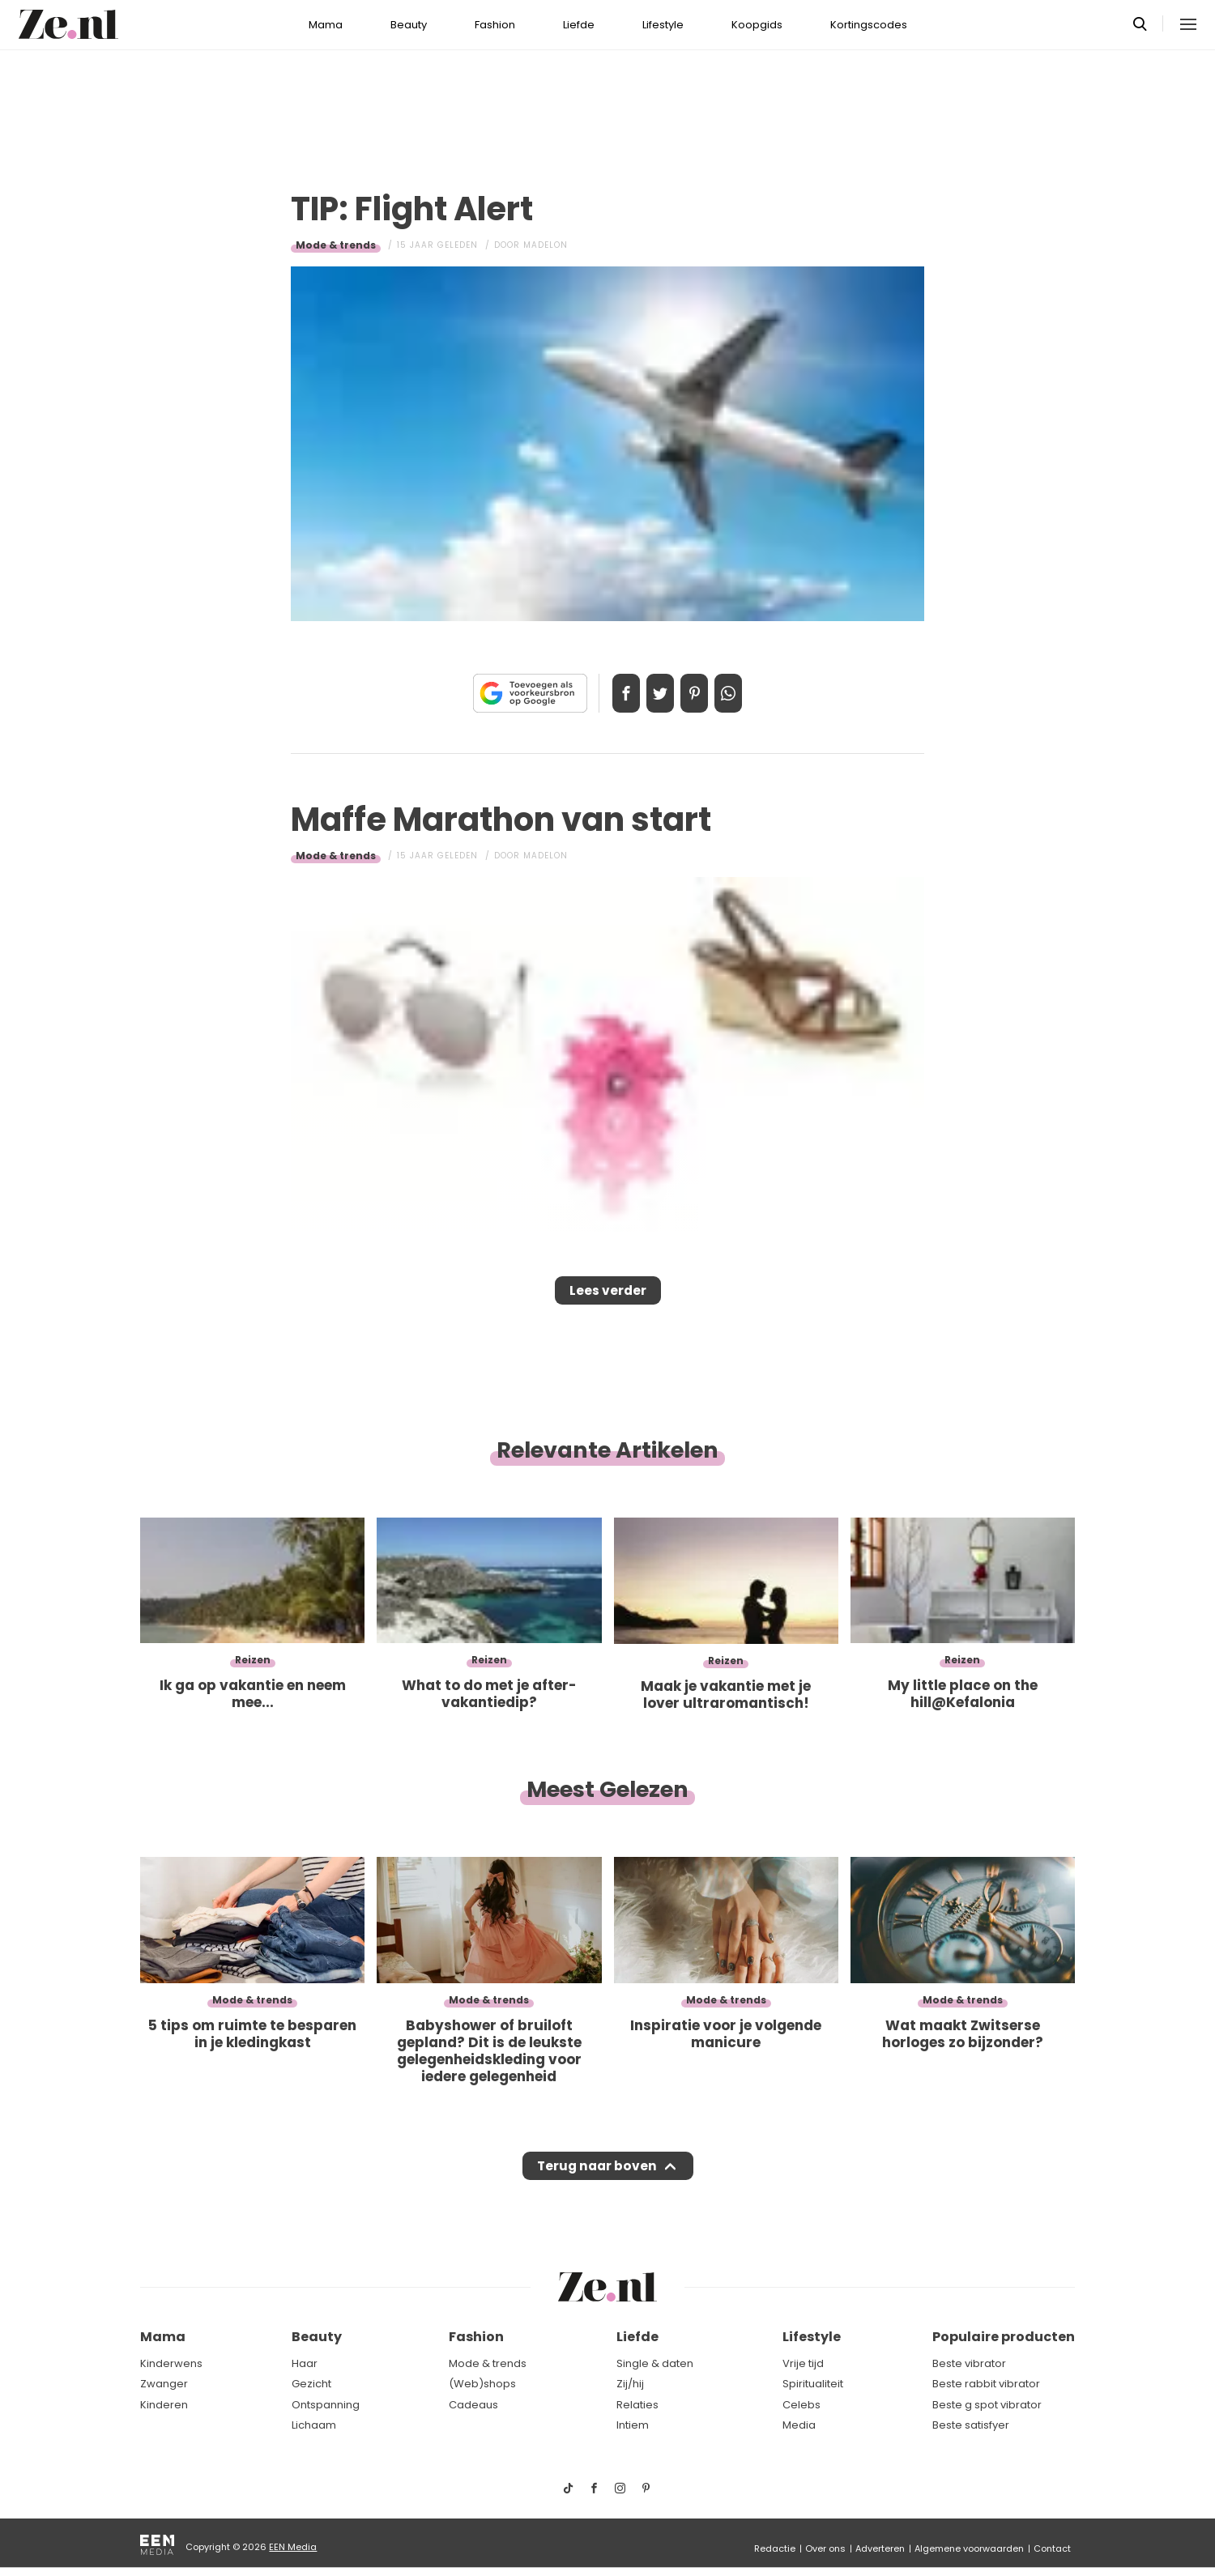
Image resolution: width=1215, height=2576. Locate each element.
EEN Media (293, 2546)
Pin (699, 693)
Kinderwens (171, 2363)
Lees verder (608, 1295)
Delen (609, 693)
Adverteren (880, 2548)
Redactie (774, 2548)
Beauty (408, 24)
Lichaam (314, 2425)
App (745, 693)
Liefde (579, 24)
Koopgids (756, 24)
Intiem (632, 2425)
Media (799, 2425)
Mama (326, 24)
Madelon (545, 245)
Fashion (495, 24)
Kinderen (164, 2404)
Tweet (654, 693)
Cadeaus (473, 2404)
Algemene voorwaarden (969, 2548)
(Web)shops (482, 2383)
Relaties (637, 2404)
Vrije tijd (803, 2363)
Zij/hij (630, 2383)
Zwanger (164, 2383)
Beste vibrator (969, 2363)
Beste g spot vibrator (987, 2404)
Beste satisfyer (970, 2425)
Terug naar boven (596, 2181)
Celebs (801, 2404)
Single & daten (654, 2363)
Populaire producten (1003, 2337)
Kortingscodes (868, 24)
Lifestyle (663, 24)
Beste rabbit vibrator (986, 2383)
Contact (1052, 2548)
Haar (305, 2363)
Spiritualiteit (812, 2383)
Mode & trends (336, 245)
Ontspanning (326, 2404)
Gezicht (311, 2383)
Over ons (825, 2548)
